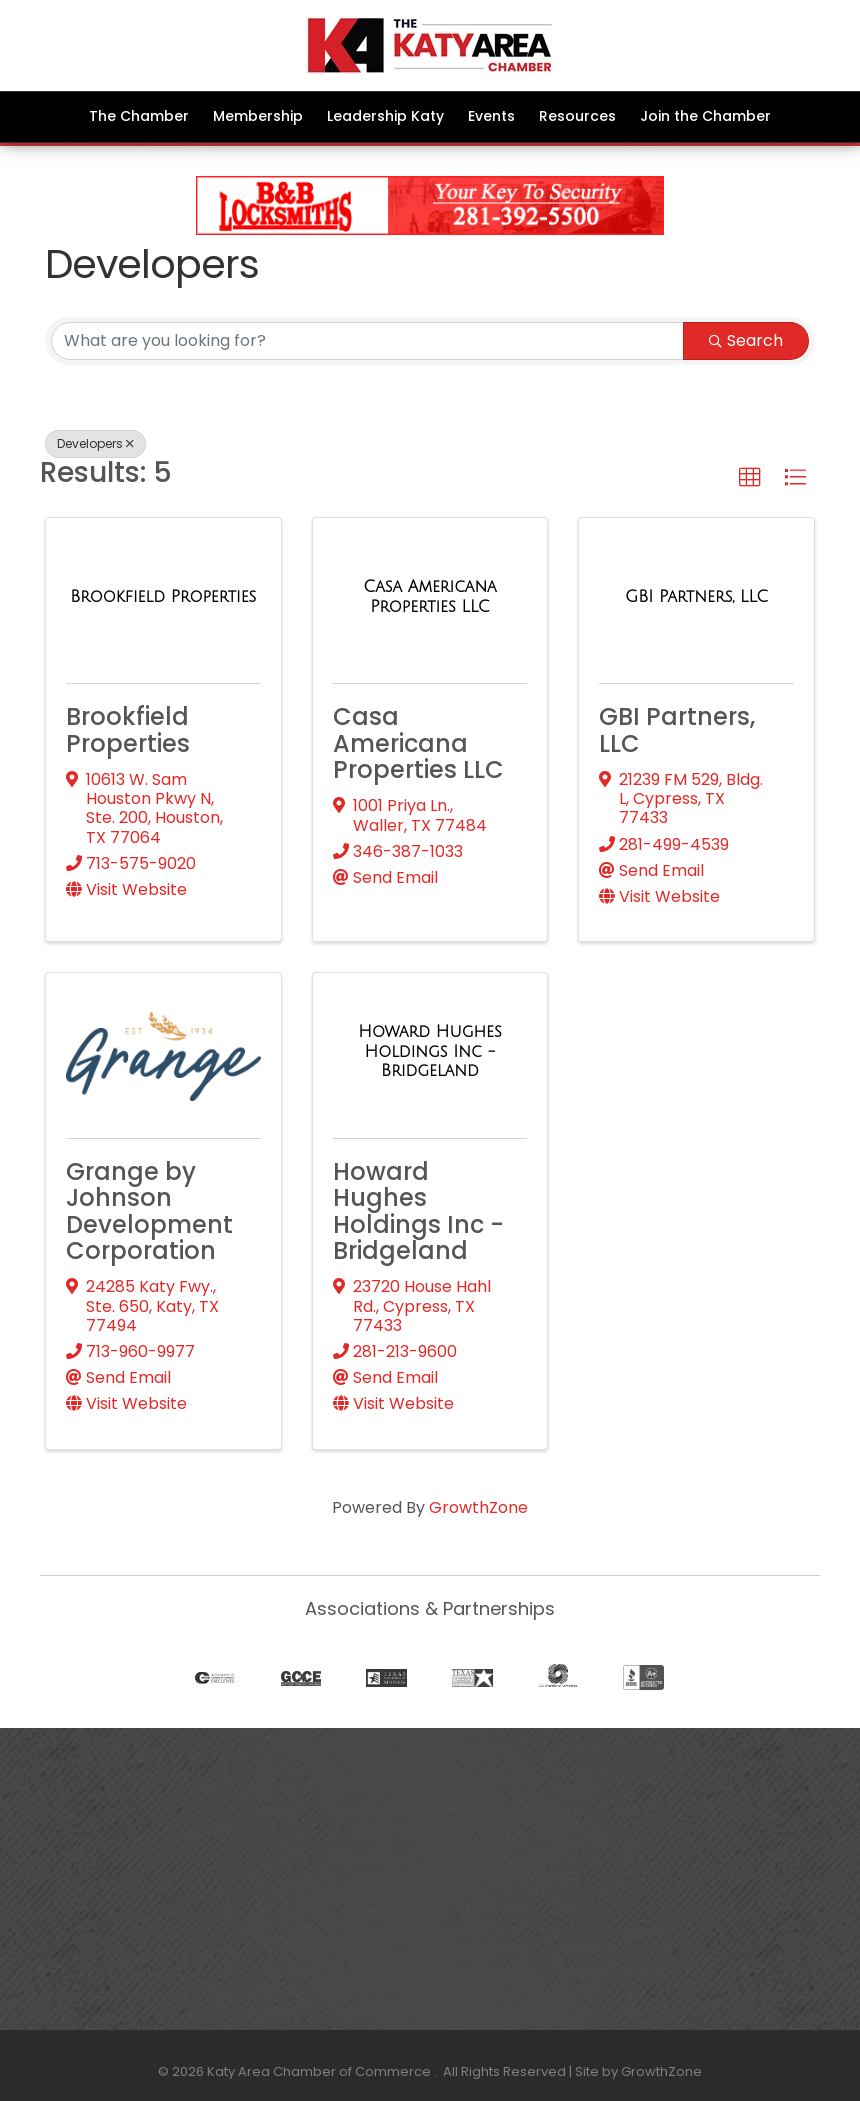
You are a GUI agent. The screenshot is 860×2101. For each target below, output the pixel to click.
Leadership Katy (385, 116)
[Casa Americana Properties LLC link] (430, 596)
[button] (750, 478)
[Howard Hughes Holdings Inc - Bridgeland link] (430, 1051)
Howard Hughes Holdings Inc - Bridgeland (418, 1211)
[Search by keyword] (367, 341)
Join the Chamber (705, 116)
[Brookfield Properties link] (163, 597)
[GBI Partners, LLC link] (696, 597)
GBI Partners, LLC (677, 729)
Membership (258, 116)
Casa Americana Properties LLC (418, 743)
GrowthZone (478, 1507)
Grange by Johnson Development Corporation (149, 1211)
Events (491, 116)
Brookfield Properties (128, 729)
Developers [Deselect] (95, 443)
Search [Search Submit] (746, 340)
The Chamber (139, 116)
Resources (577, 116)
